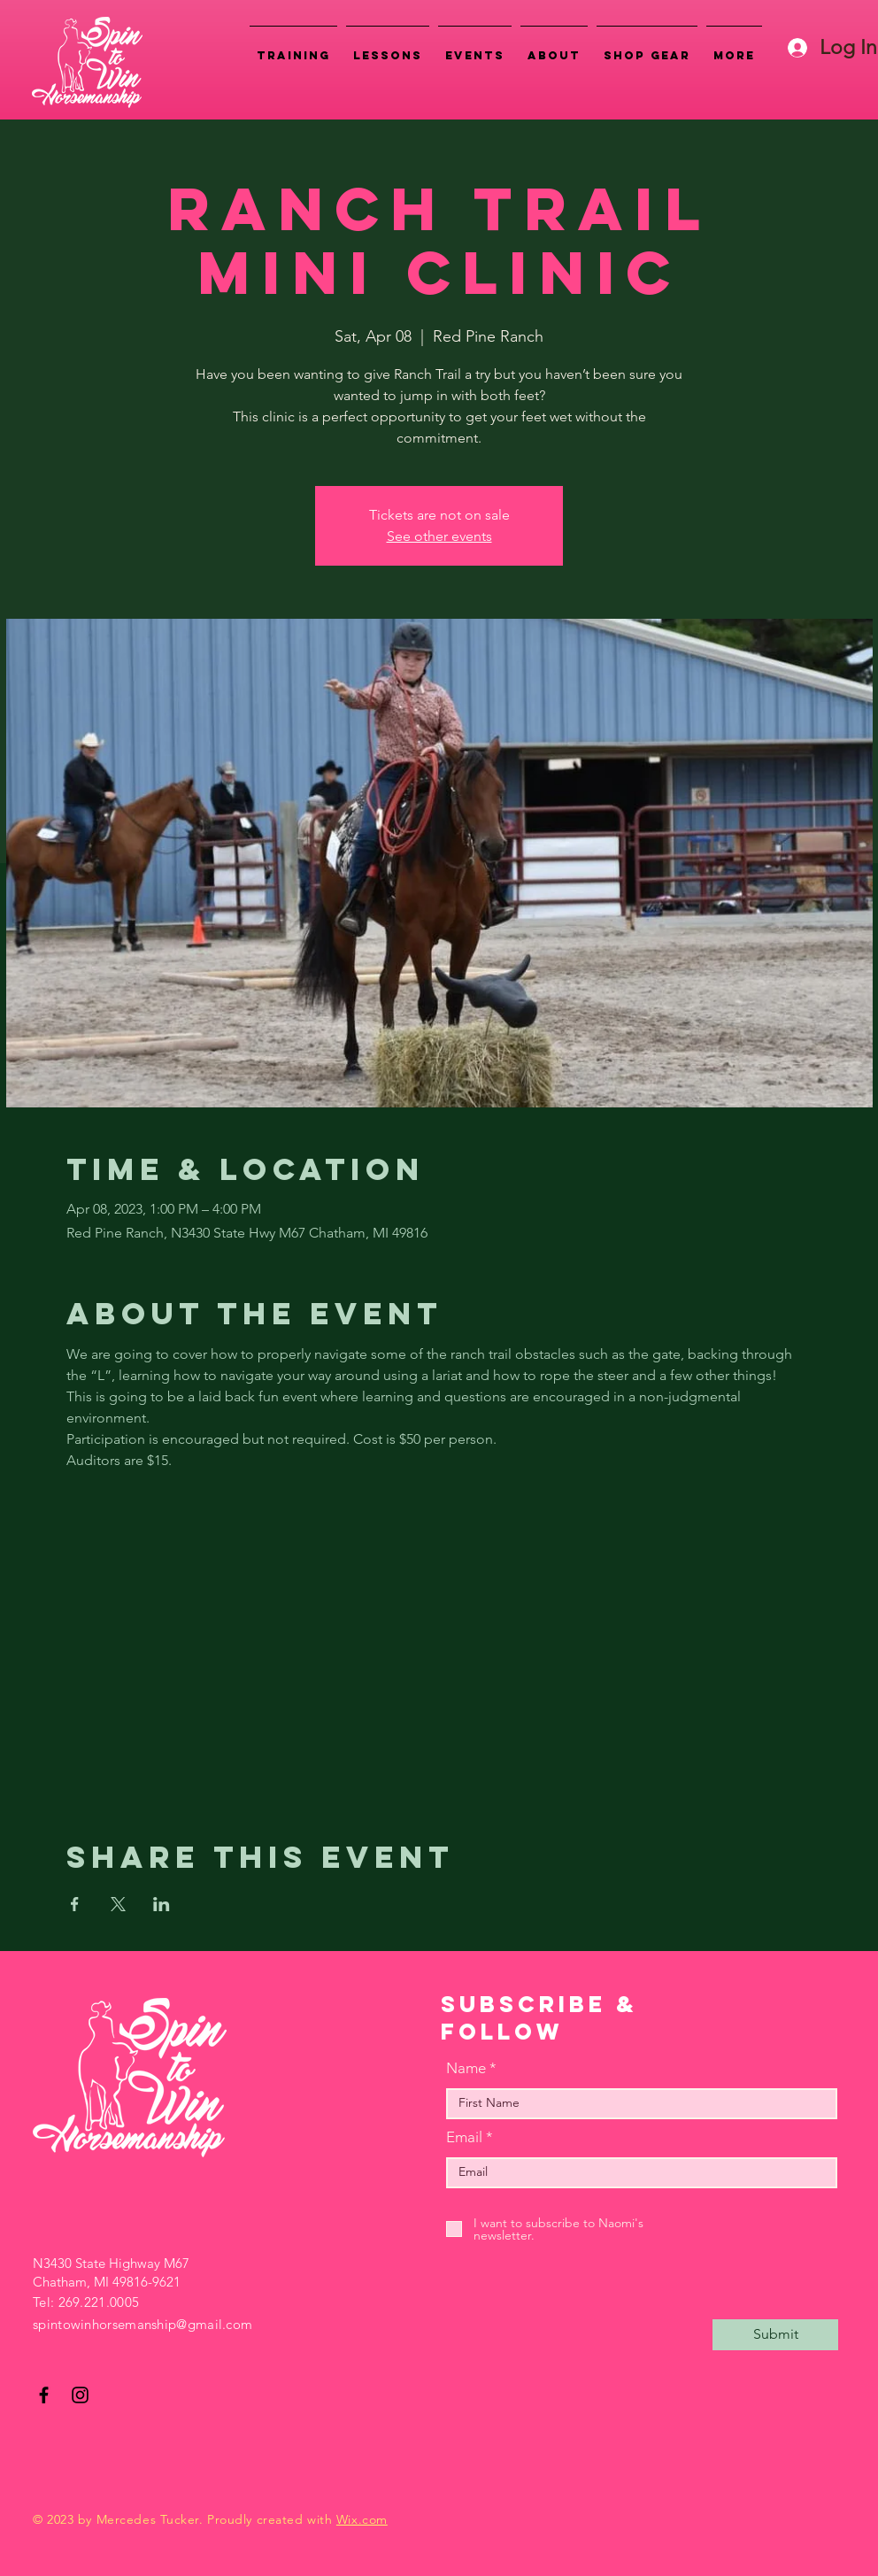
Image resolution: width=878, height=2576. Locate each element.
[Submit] (775, 2334)
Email (464, 2137)
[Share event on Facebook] (74, 1904)
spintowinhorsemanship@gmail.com (142, 2324)
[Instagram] (80, 2395)
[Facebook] (44, 2395)
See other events (439, 536)
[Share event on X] (118, 1904)
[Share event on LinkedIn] (161, 1904)
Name (466, 2068)
